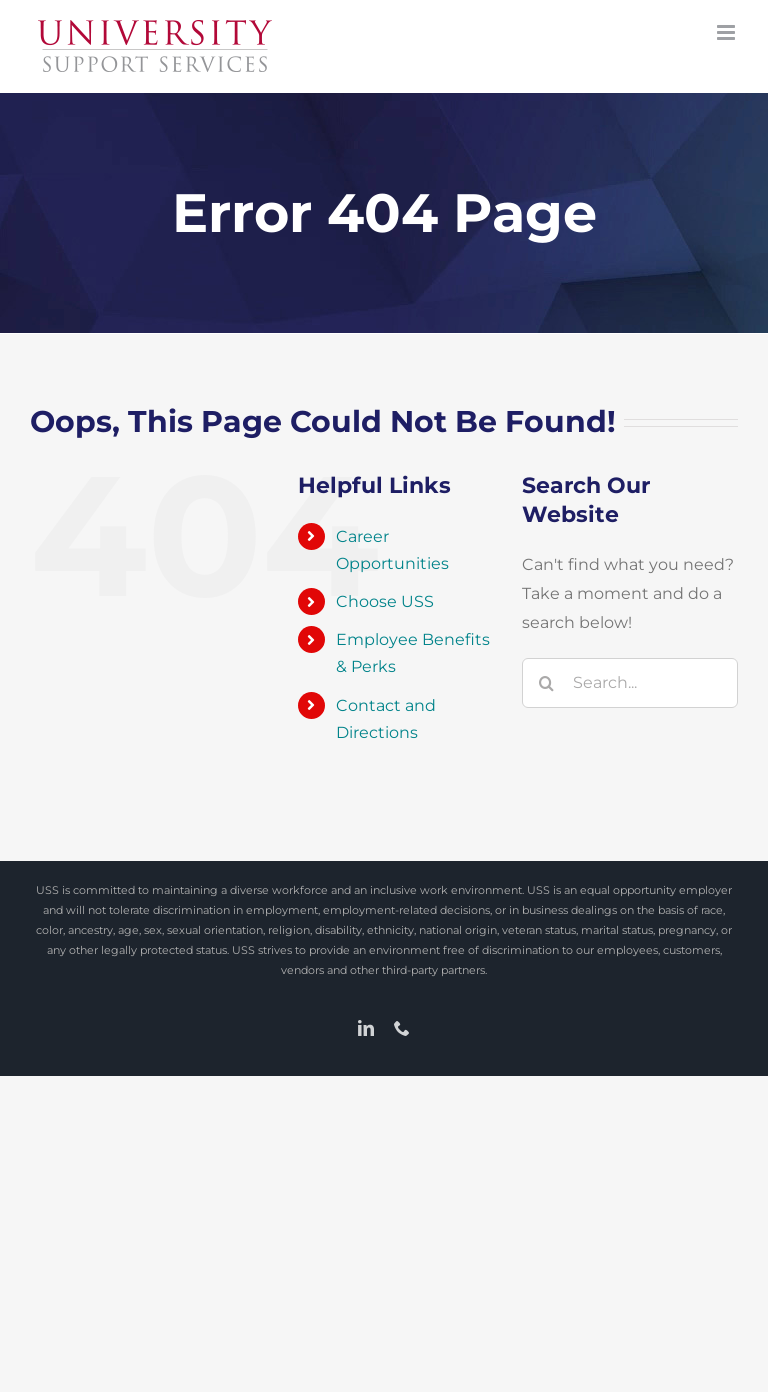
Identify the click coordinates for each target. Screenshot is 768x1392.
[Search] (547, 683)
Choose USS (385, 601)
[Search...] (630, 683)
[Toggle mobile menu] (727, 32)
